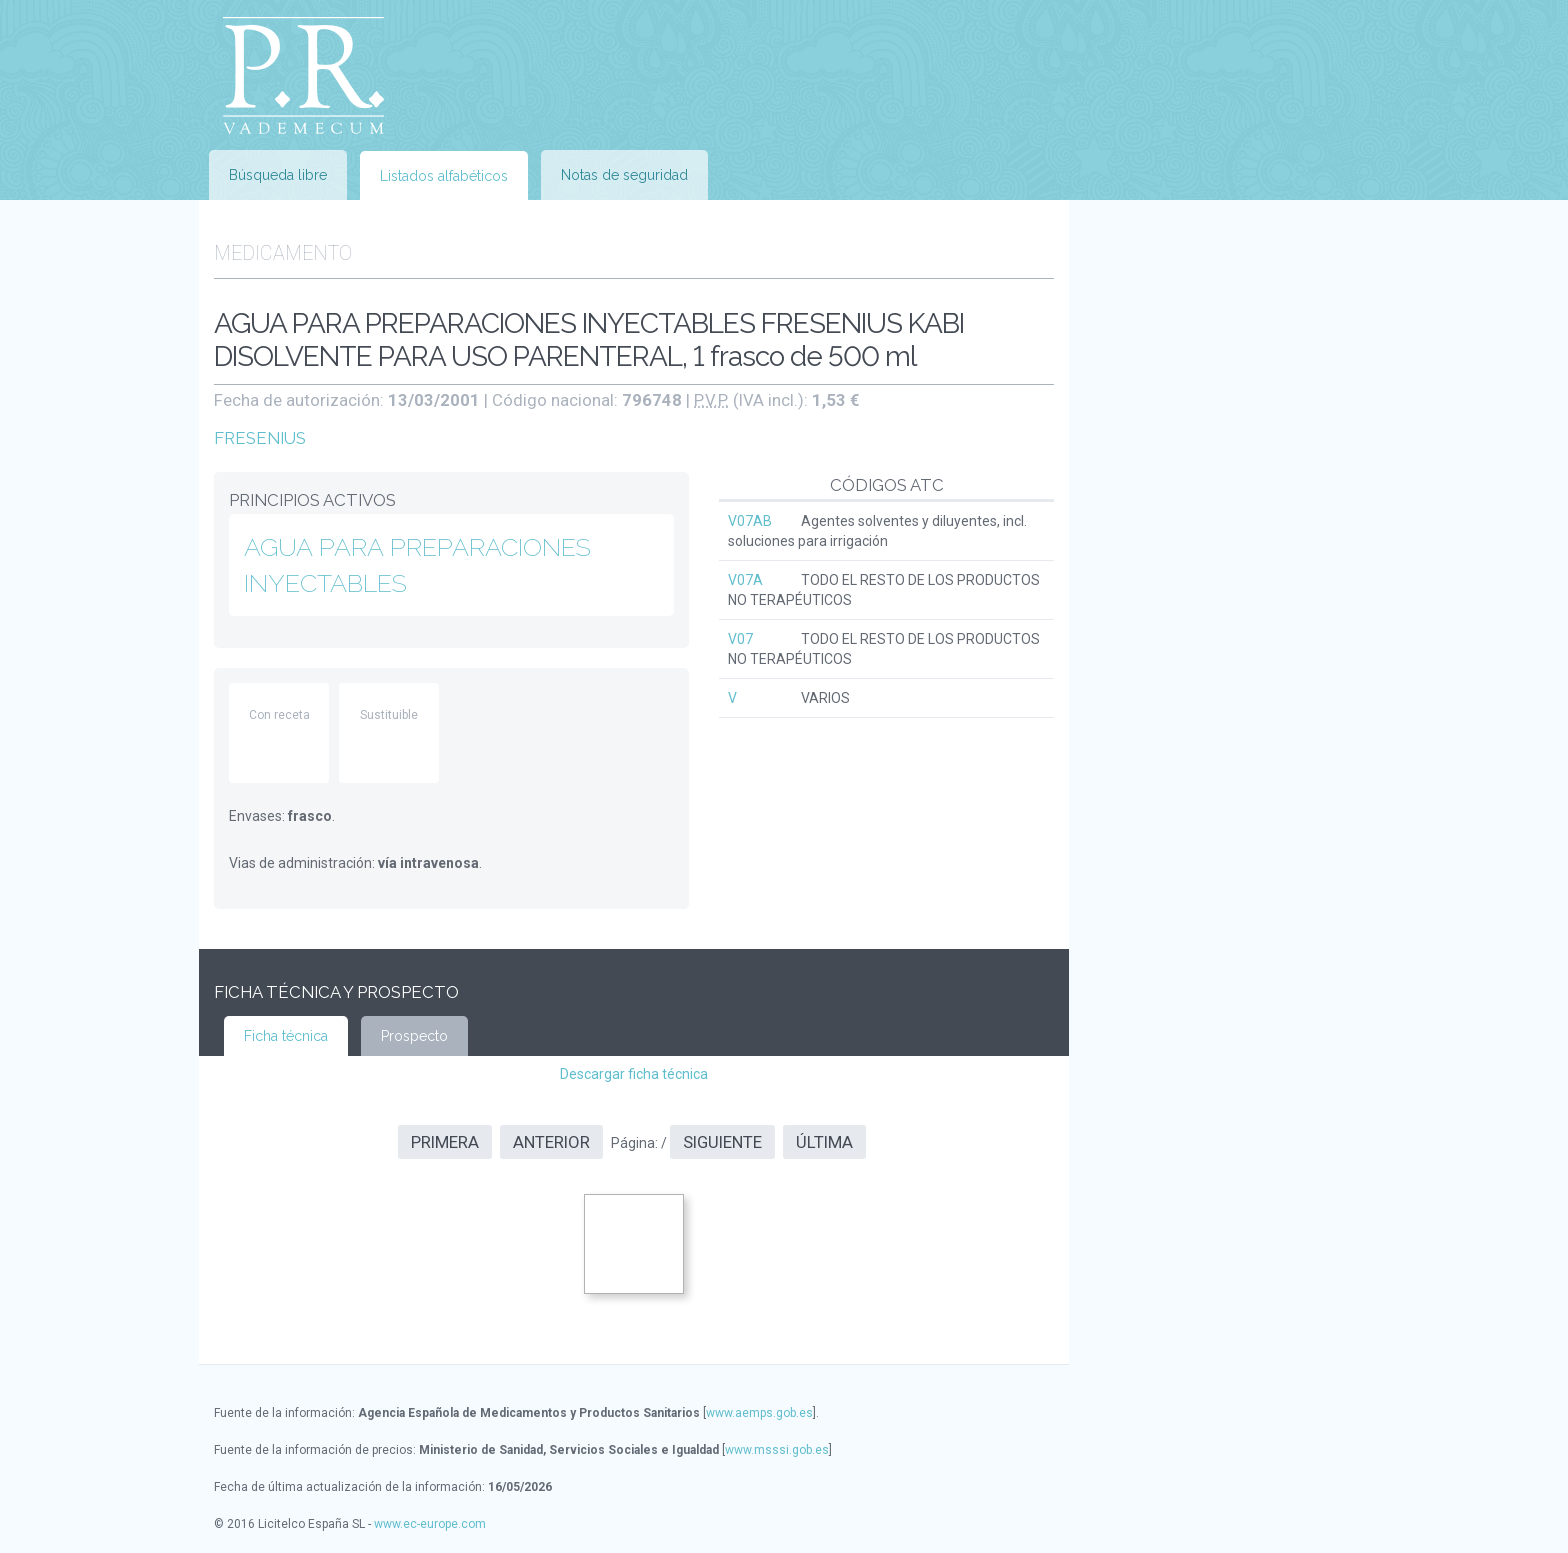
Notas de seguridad (624, 175)
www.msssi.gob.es (777, 1450)
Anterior (551, 1142)
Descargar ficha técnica (634, 1074)
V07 (740, 639)
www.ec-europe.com (430, 1524)
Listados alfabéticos (444, 176)
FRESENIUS (260, 438)
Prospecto (414, 1036)
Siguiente (722, 1142)
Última (824, 1142)
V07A (745, 580)
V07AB (750, 521)
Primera (445, 1142)
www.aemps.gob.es (759, 1413)
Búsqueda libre (278, 175)
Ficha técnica (286, 1036)
